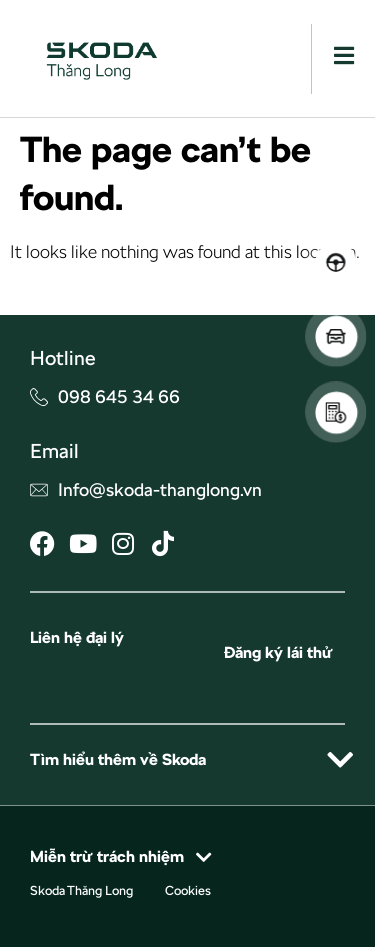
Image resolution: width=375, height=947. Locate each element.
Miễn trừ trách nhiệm (107, 856)
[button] (187, 760)
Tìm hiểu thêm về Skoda (118, 759)
